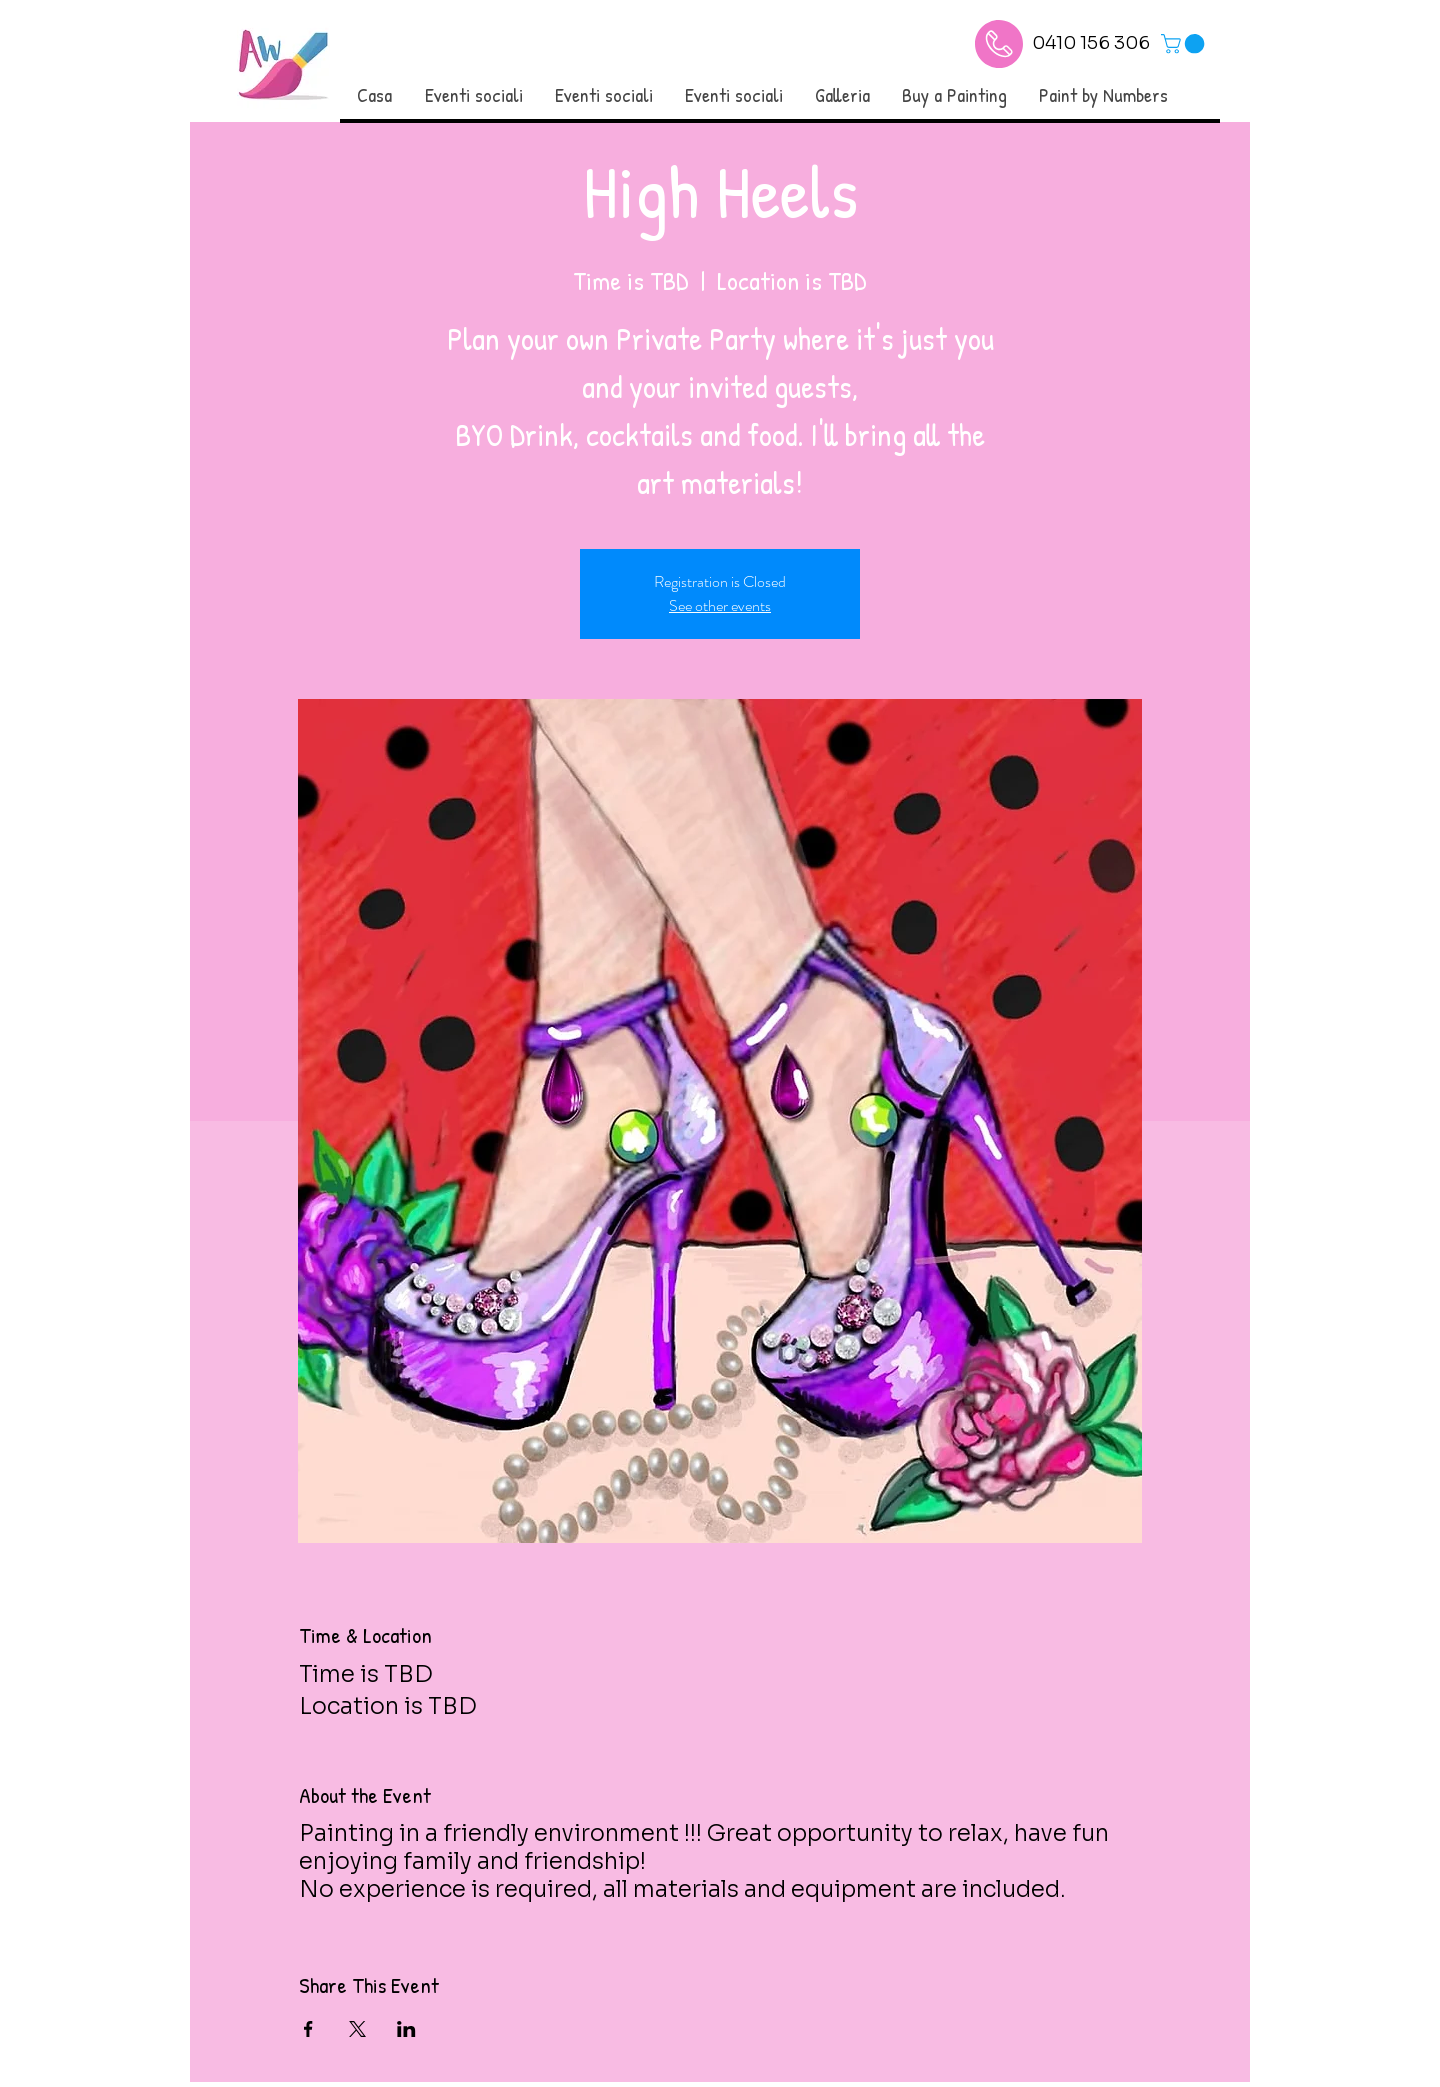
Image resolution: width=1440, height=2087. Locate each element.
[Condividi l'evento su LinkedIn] (406, 2029)
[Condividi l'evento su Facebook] (308, 2029)
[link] (1185, 44)
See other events (720, 605)
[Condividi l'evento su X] (357, 2029)
